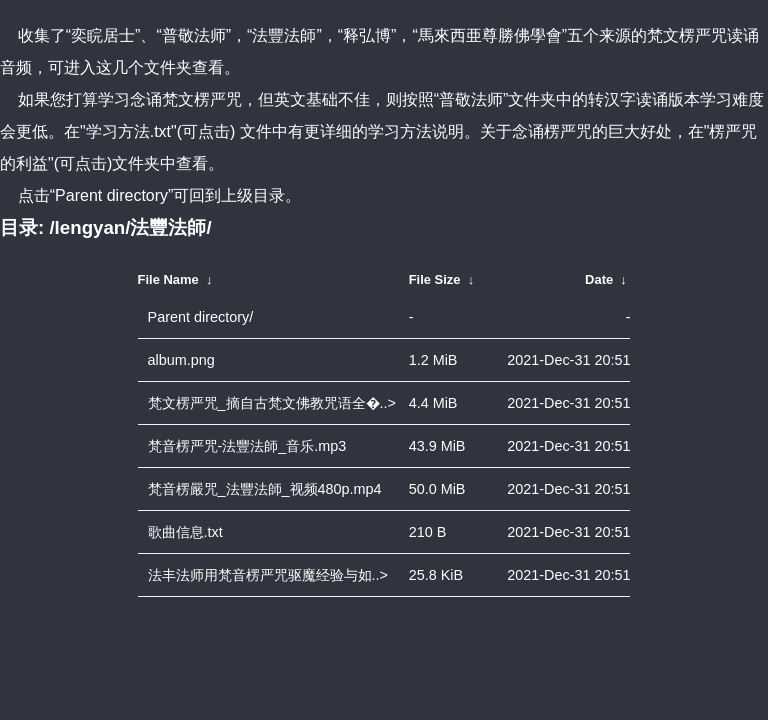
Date (599, 279)
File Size (435, 279)
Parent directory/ (201, 317)
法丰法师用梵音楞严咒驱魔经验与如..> (268, 575)
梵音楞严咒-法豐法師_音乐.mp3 (247, 446)
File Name (168, 279)
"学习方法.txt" (128, 131)
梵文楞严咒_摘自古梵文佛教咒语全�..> (272, 403)
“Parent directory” (112, 195)
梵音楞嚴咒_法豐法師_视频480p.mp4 (265, 489)
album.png (181, 360)
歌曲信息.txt (185, 532)
